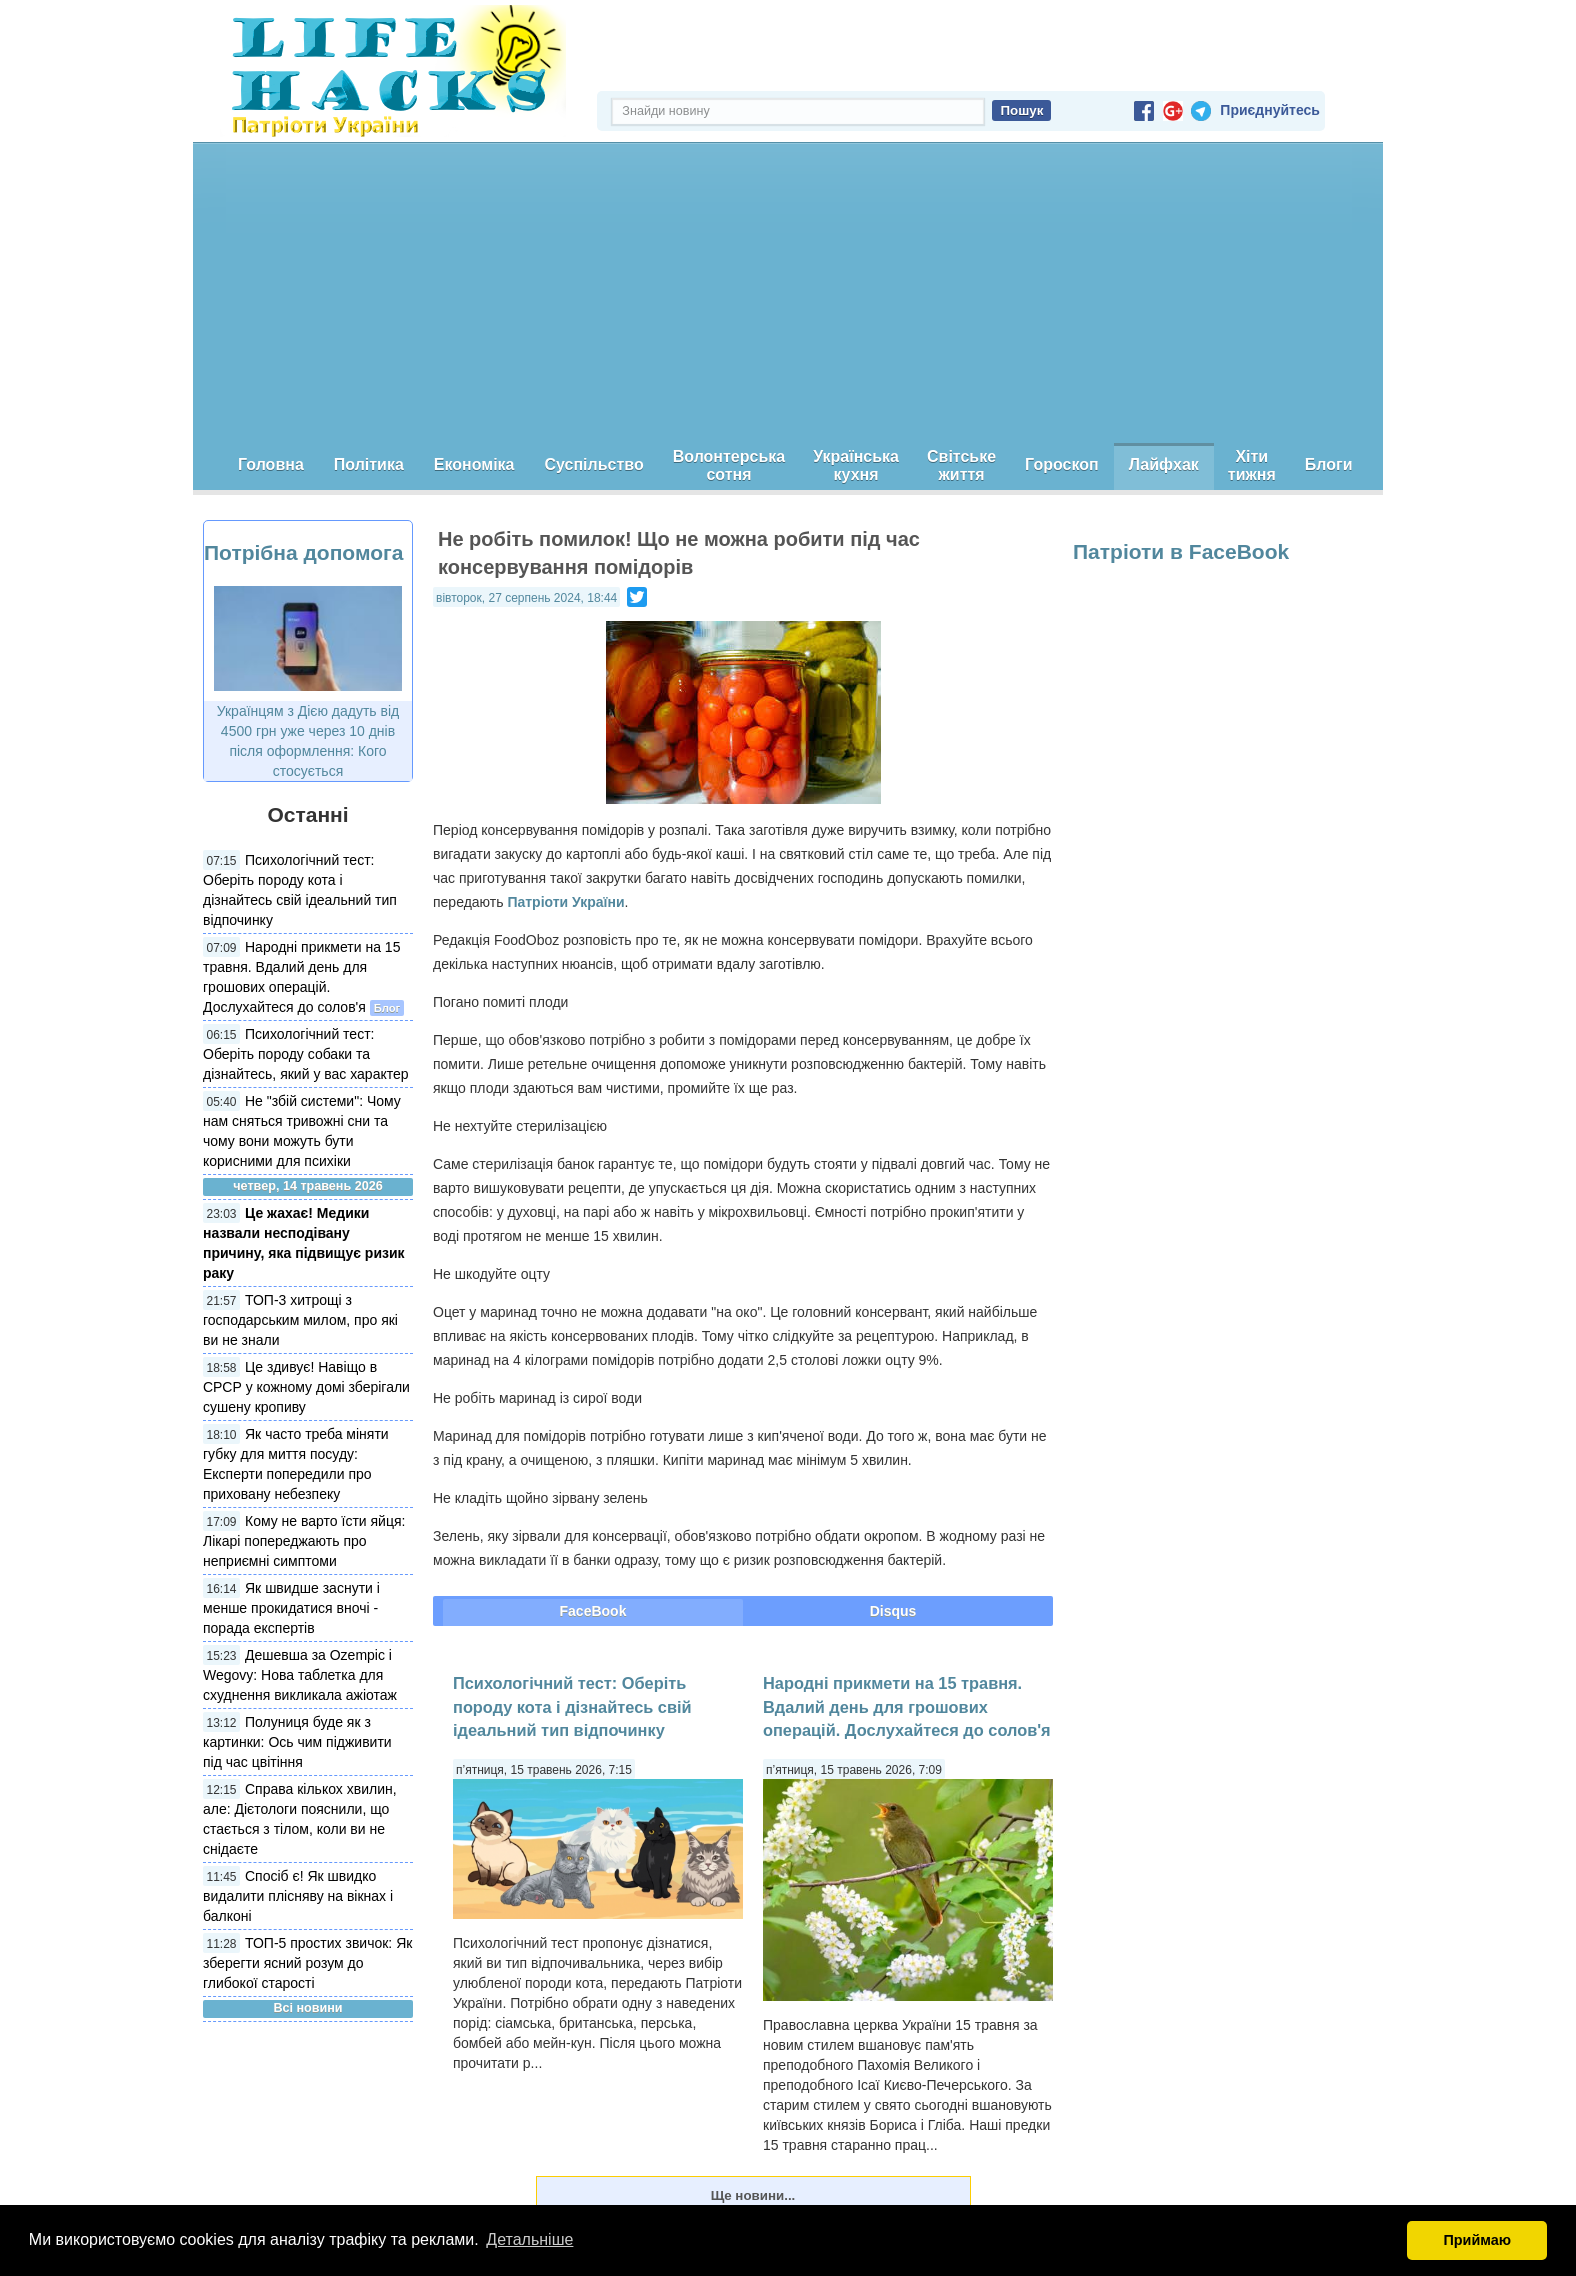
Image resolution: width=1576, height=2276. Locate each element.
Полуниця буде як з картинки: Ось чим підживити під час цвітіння (297, 1742)
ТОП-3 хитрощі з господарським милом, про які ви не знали (300, 1320)
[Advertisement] (788, 293)
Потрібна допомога (303, 552)
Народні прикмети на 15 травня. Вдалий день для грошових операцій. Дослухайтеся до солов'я (907, 1706)
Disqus (893, 1611)
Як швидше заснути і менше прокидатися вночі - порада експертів (291, 1608)
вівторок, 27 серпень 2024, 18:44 (526, 598)
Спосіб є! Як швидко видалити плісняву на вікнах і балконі (298, 1896)
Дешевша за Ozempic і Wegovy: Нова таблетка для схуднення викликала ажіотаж (300, 1675)
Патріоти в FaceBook (1181, 551)
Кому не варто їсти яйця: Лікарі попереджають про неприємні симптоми (304, 1541)
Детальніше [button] (529, 2239)
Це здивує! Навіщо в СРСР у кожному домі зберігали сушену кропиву (306, 1387)
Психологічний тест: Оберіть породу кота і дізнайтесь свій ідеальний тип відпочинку (572, 1706)
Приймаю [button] (1477, 2240)
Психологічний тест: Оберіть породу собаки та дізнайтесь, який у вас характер (306, 1054)
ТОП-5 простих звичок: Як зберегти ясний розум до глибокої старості (307, 1963)
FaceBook (593, 1611)
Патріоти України (565, 902)
